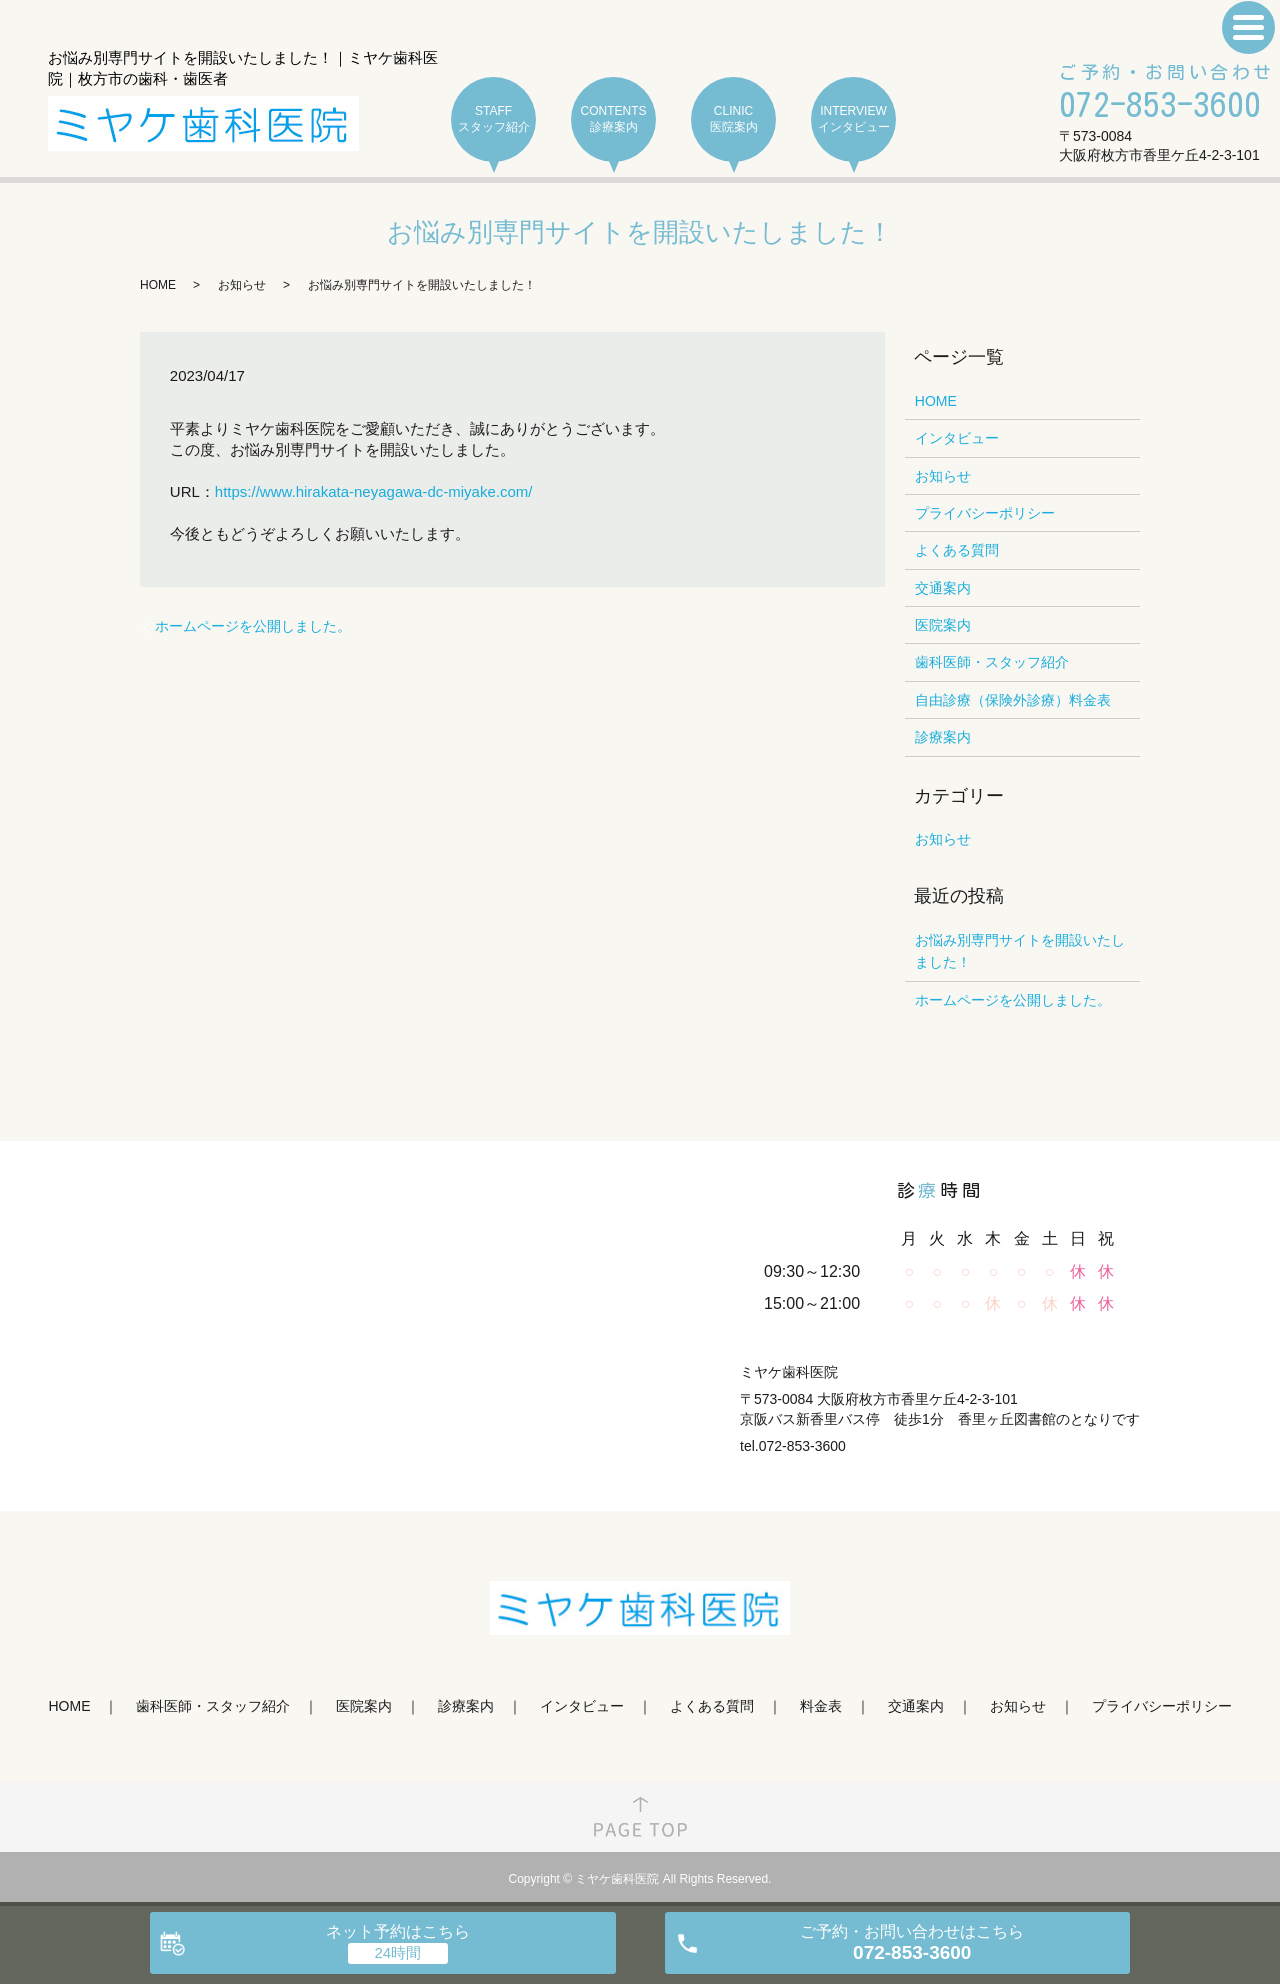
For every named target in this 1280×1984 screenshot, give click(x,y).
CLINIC (733, 119)
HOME (158, 285)
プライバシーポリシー (985, 513)
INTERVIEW (853, 119)
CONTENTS (613, 119)
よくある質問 (957, 550)
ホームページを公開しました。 (253, 626)
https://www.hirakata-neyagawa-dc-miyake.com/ (374, 491)
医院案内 (943, 625)
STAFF (493, 119)
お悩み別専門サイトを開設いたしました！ (1020, 951)
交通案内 (943, 588)
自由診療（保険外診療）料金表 (1013, 700)
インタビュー (957, 438)
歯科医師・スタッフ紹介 (992, 662)
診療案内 (943, 737)
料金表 (821, 1706)
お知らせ (242, 285)
